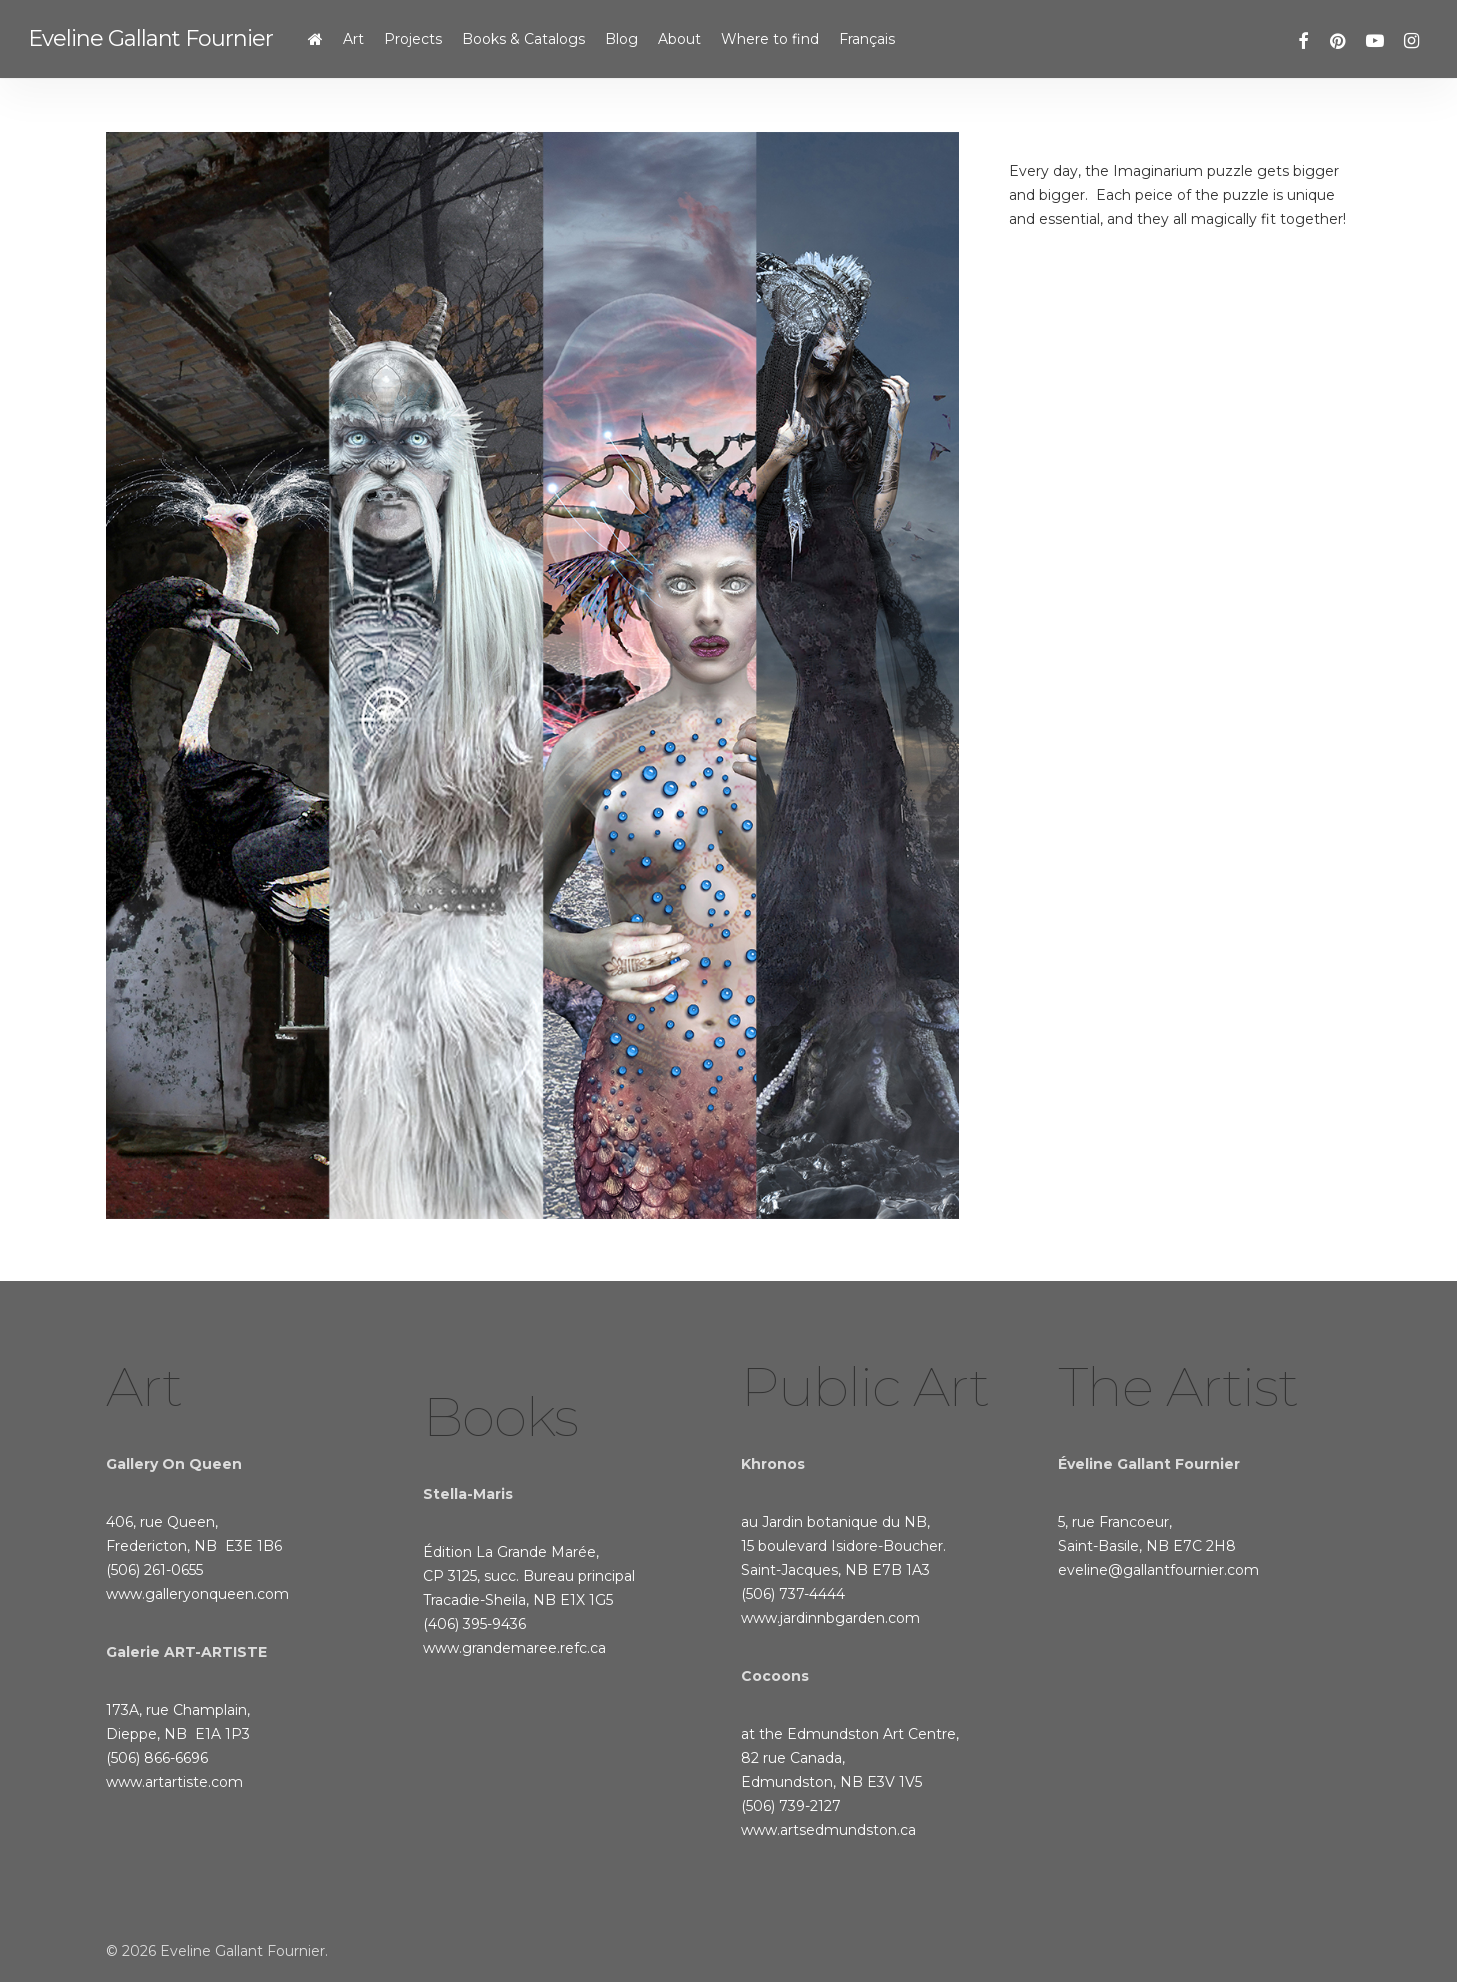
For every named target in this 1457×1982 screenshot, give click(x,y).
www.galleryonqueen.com (197, 1594)
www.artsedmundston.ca (828, 1830)
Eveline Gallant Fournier (150, 39)
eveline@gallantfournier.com (1158, 1570)
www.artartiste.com (174, 1782)
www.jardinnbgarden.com (830, 1618)
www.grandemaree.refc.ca (514, 1648)
